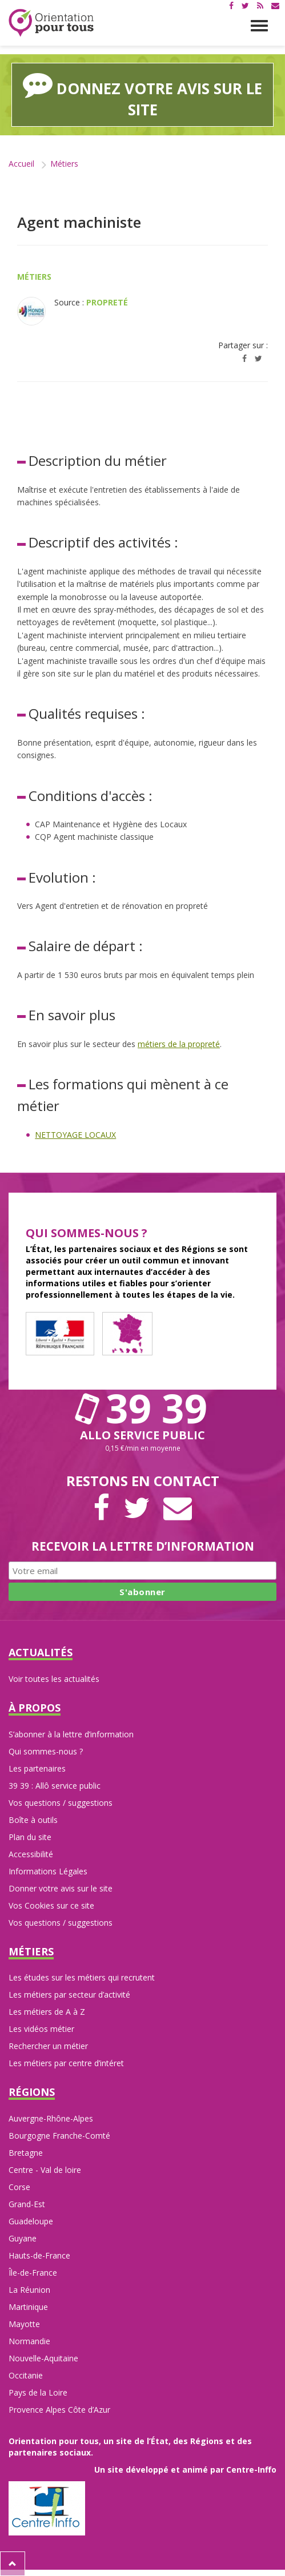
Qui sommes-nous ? (46, 1751)
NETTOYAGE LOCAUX (75, 1134)
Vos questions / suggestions (61, 1802)
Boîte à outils (33, 1819)
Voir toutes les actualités (54, 1678)
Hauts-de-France (39, 2255)
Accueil (21, 163)
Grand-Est (27, 2204)
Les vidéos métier (41, 2028)
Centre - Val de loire (45, 2169)
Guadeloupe (31, 2221)
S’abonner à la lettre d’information (71, 1734)
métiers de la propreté (179, 1044)
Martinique (28, 2306)
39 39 (142, 1407)
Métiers (64, 163)
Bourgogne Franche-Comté (59, 2135)
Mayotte (24, 2324)
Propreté (107, 302)
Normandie (29, 2341)
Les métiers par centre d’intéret (66, 2063)
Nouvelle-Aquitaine (43, 2358)
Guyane (23, 2238)
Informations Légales (48, 1871)
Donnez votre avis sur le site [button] (142, 94)
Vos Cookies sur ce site (51, 1905)
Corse (19, 2186)
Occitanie (26, 2375)
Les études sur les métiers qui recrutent (82, 1977)
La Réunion (29, 2289)
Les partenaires (37, 1768)
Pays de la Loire (38, 2392)
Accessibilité (31, 1854)
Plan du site (30, 1837)
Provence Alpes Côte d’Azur (59, 2409)
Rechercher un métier (48, 2045)
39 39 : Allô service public (55, 1785)
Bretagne (26, 2152)
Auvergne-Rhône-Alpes (51, 2118)
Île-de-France (33, 2272)
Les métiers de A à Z (47, 2011)
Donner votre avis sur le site (61, 1888)
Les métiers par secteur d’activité (69, 1994)
